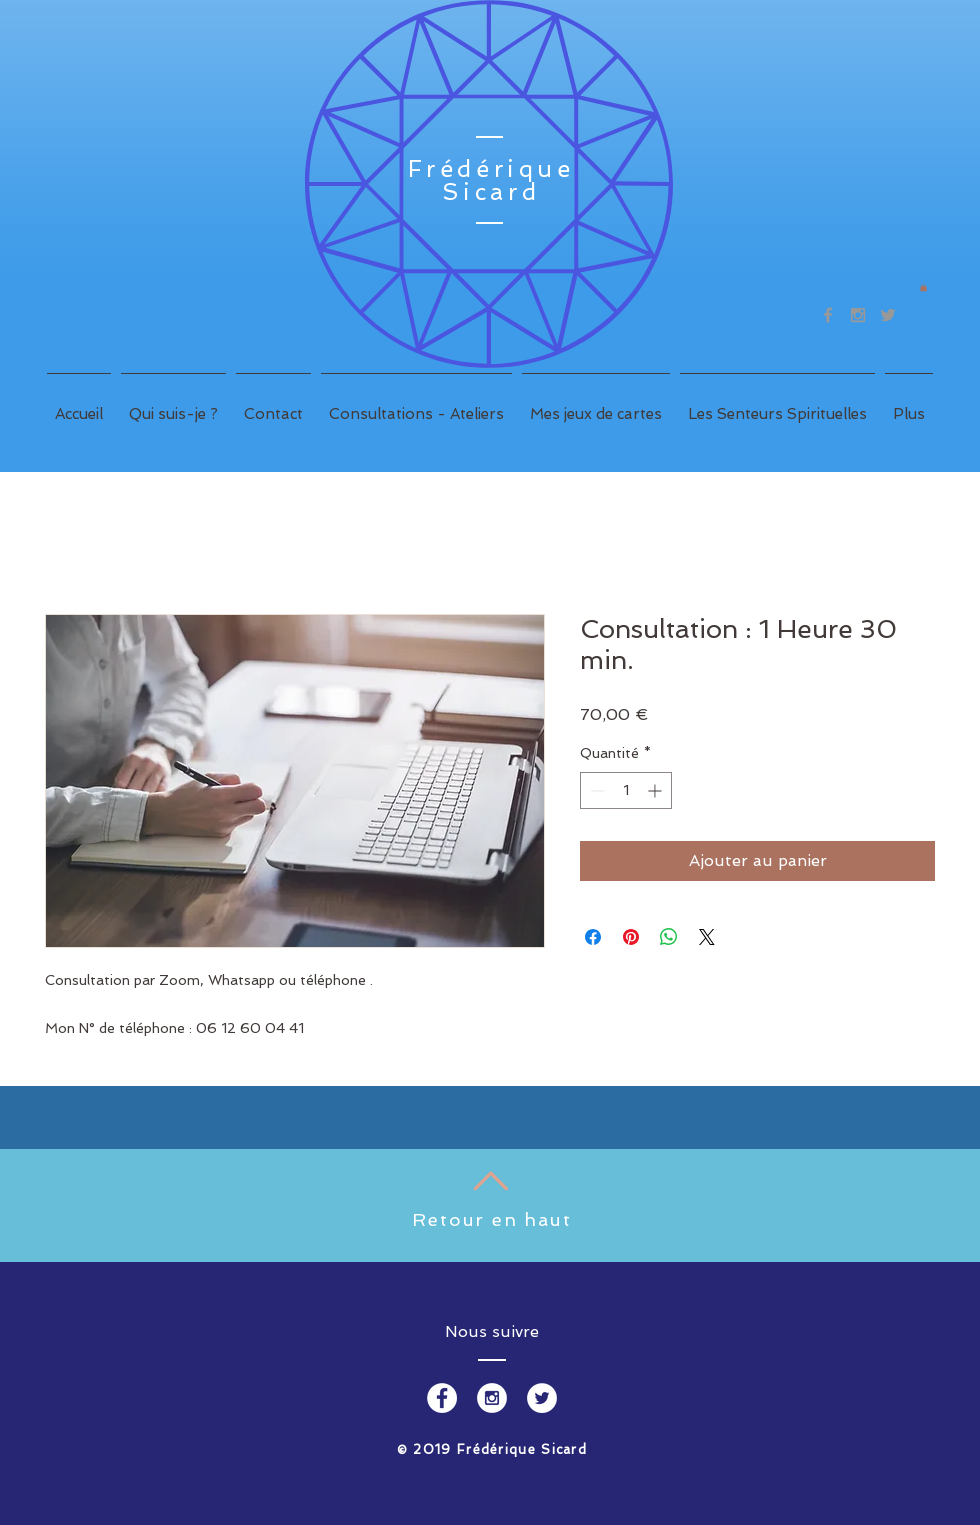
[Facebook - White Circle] (442, 1398)
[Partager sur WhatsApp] (669, 937)
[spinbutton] (626, 790)
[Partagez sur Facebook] (593, 937)
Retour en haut (491, 1219)
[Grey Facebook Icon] (828, 315)
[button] (923, 287)
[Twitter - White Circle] (542, 1398)
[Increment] (656, 790)
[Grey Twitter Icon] (888, 315)
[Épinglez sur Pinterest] (631, 937)
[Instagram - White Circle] (492, 1398)
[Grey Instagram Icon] (858, 315)
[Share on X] (707, 937)
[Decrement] (595, 790)
